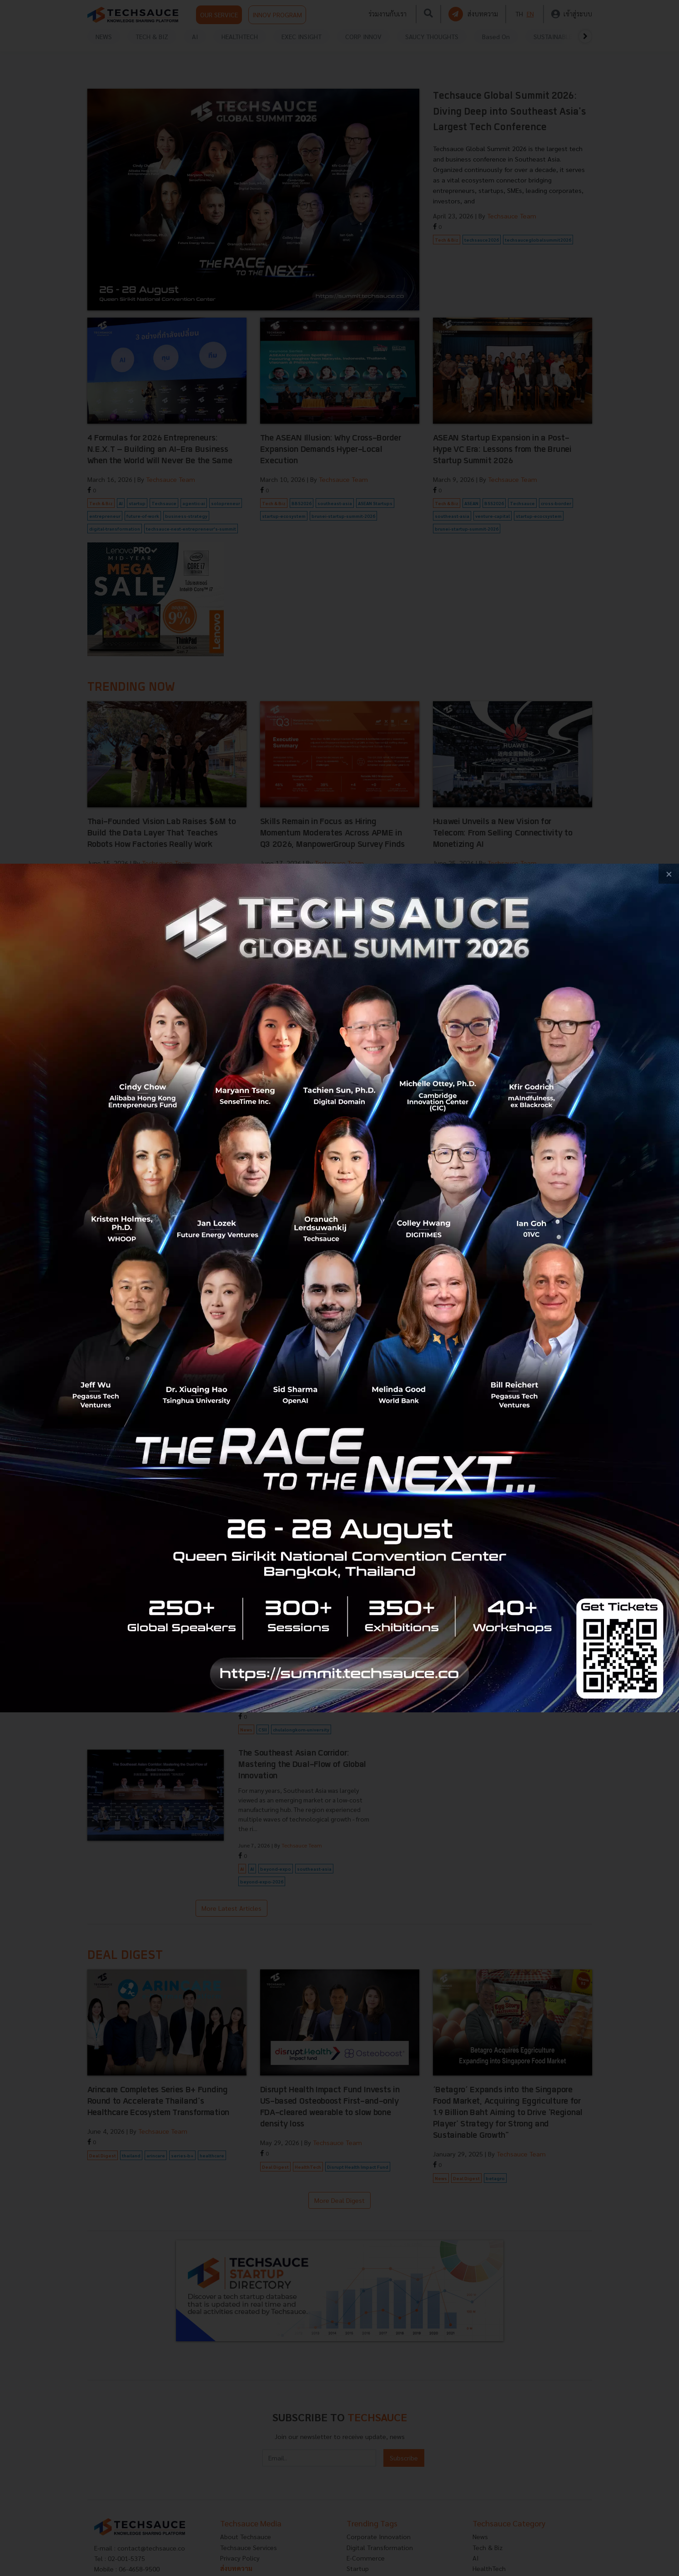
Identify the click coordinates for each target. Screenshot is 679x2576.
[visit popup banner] (339, 1288)
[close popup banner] (669, 874)
